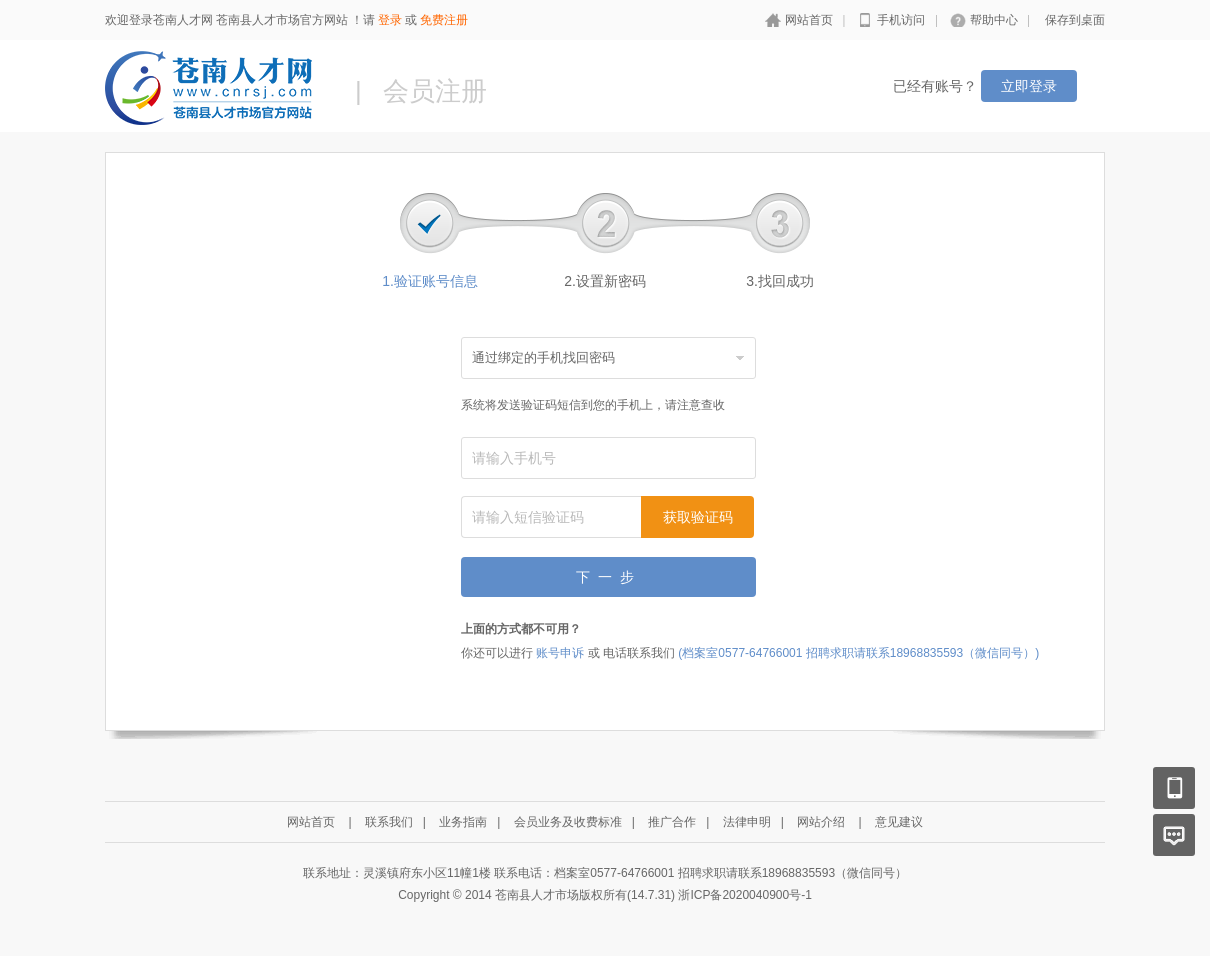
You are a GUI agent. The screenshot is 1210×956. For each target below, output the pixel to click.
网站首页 (809, 20)
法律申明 (747, 822)
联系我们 (389, 822)
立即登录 (1029, 86)
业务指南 (463, 822)
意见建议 (899, 822)
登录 (390, 20)
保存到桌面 (1075, 20)
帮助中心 (994, 20)
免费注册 (444, 20)
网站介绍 (821, 822)
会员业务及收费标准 (568, 822)
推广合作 (672, 822)
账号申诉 (560, 653)
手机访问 (901, 20)
